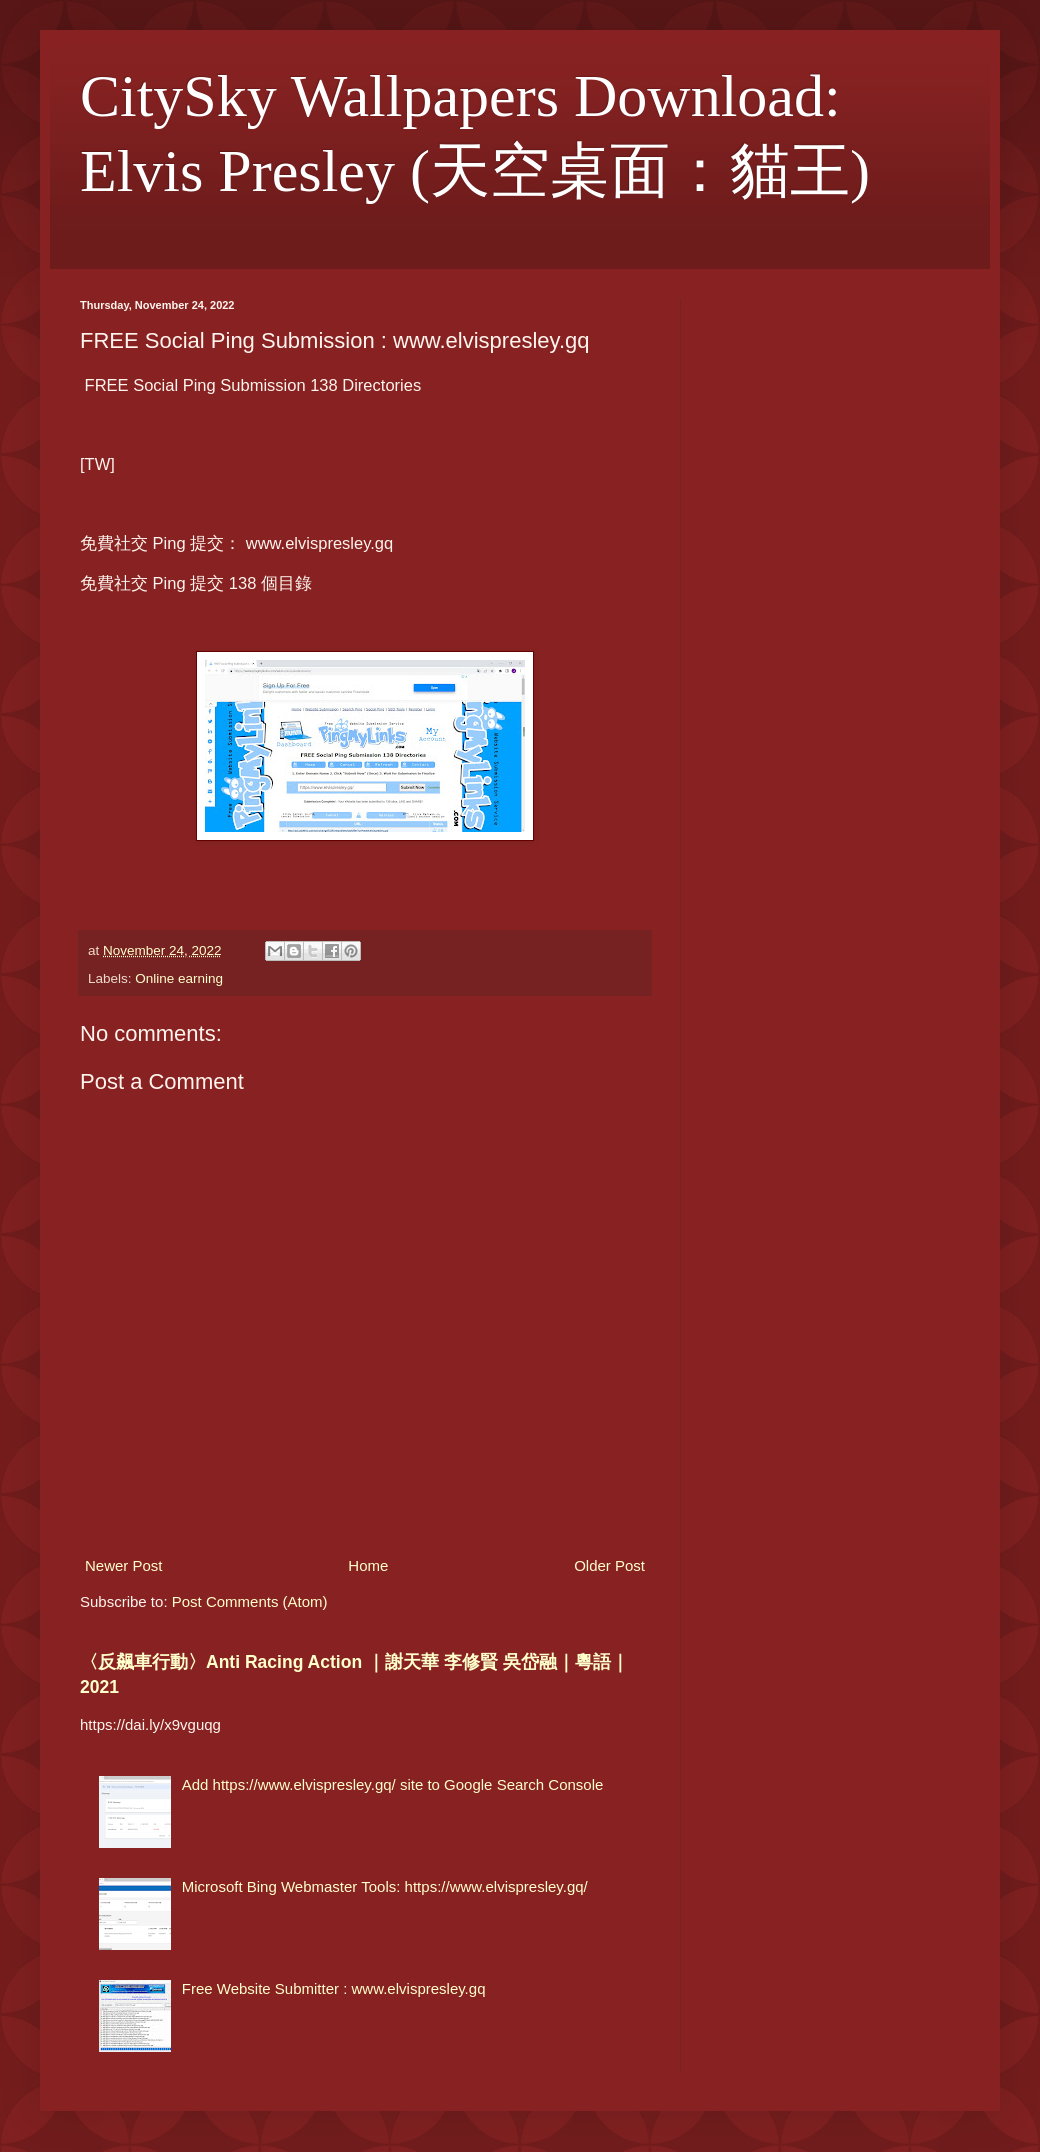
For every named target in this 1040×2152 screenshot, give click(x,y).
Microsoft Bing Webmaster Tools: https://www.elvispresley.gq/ (385, 1886)
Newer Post (124, 1565)
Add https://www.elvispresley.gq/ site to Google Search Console (393, 1784)
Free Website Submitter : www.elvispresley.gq (334, 1988)
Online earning (179, 978)
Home (368, 1565)
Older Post (609, 1565)
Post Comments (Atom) (250, 1601)
